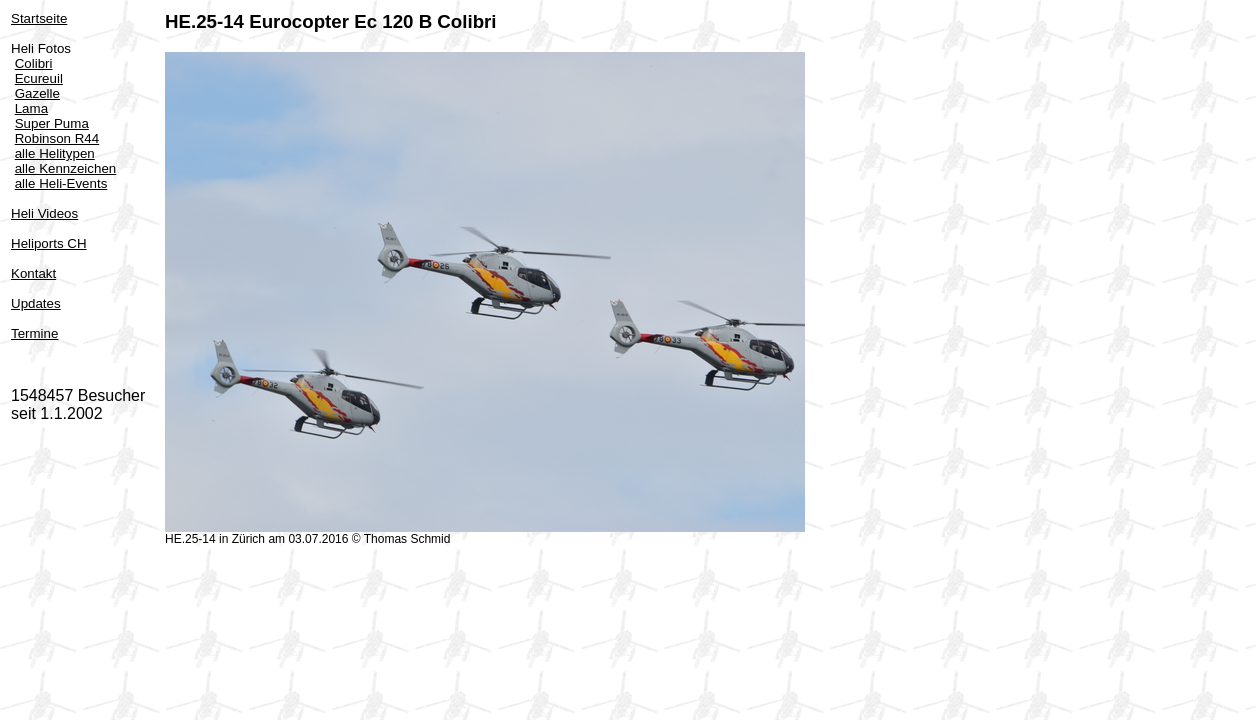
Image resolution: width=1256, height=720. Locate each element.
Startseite (39, 18)
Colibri (34, 63)
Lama (31, 108)
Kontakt (33, 273)
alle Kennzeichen (66, 168)
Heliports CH (49, 243)
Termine (34, 333)
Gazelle (37, 93)
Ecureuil (39, 78)
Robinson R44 (57, 138)
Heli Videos (44, 213)
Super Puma (52, 123)
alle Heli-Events (61, 183)
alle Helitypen (55, 153)
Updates (36, 303)
